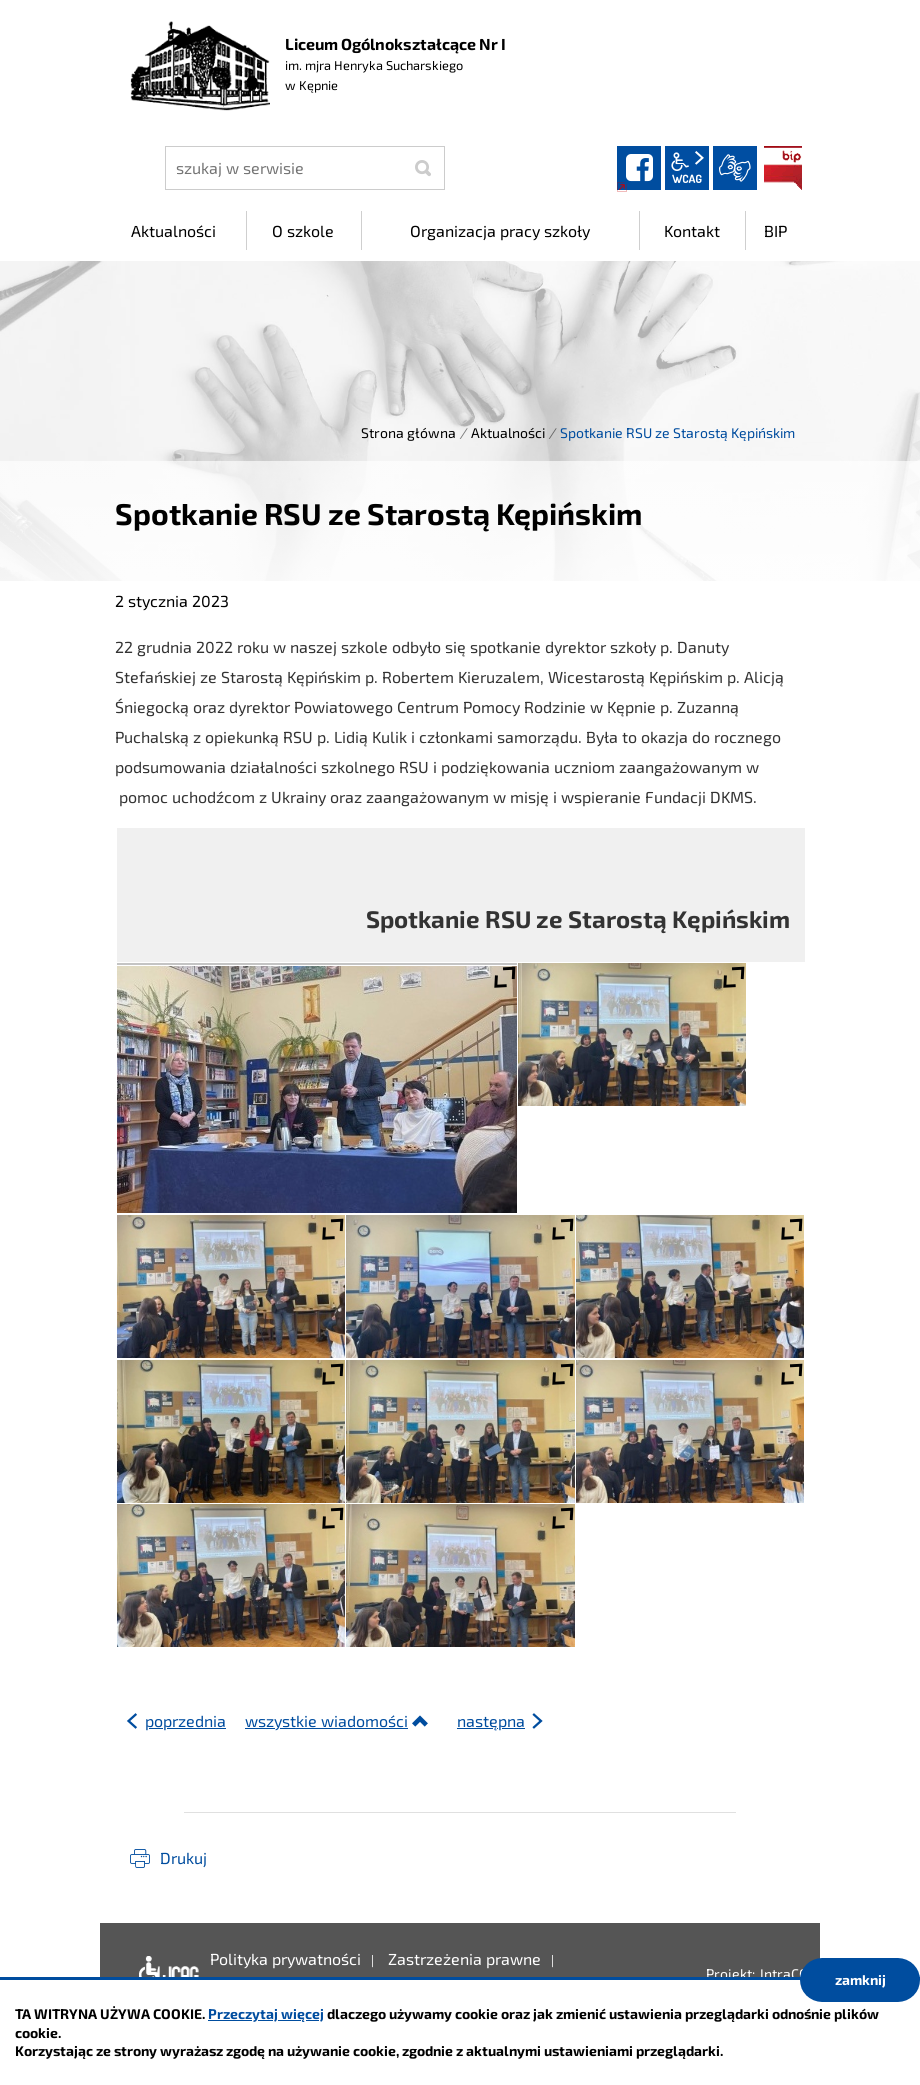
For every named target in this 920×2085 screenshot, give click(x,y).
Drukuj (183, 1857)
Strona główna (408, 432)
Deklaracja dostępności (164, 1974)
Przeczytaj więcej (266, 2013)
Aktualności (508, 432)
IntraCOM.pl (797, 1973)
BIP (783, 168)
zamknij (860, 1979)
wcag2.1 (687, 168)
